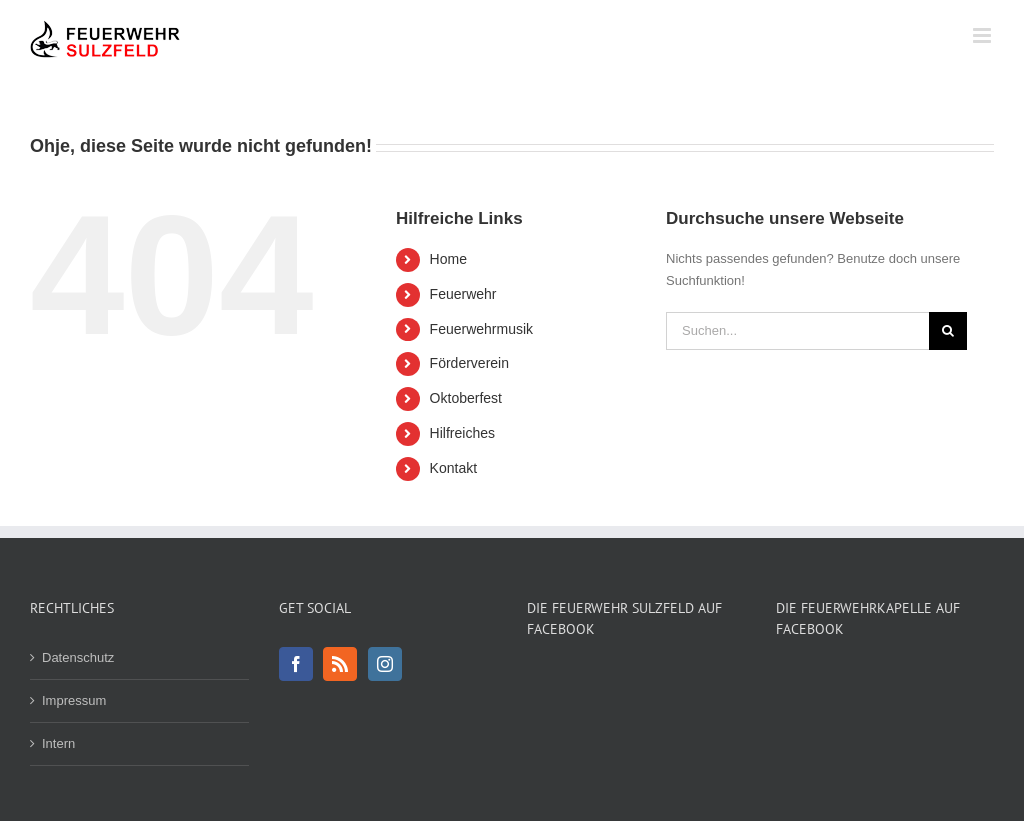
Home (448, 259)
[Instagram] (385, 664)
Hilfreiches (462, 433)
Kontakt (453, 468)
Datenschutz (78, 657)
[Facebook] (296, 664)
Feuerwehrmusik (481, 329)
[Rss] (340, 664)
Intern (58, 743)
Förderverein (469, 363)
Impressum (74, 700)
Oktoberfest (466, 398)
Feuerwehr (463, 294)
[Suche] (948, 331)
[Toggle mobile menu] (983, 35)
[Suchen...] (797, 331)
